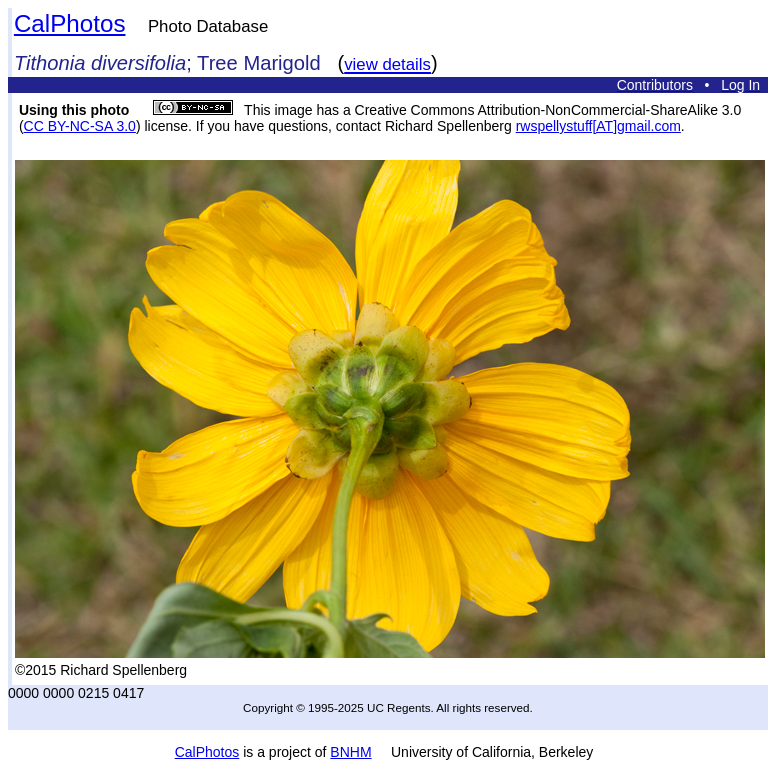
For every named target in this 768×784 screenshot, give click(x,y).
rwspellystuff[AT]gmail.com (598, 126)
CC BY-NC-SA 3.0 (80, 126)
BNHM (350, 752)
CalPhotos (70, 23)
